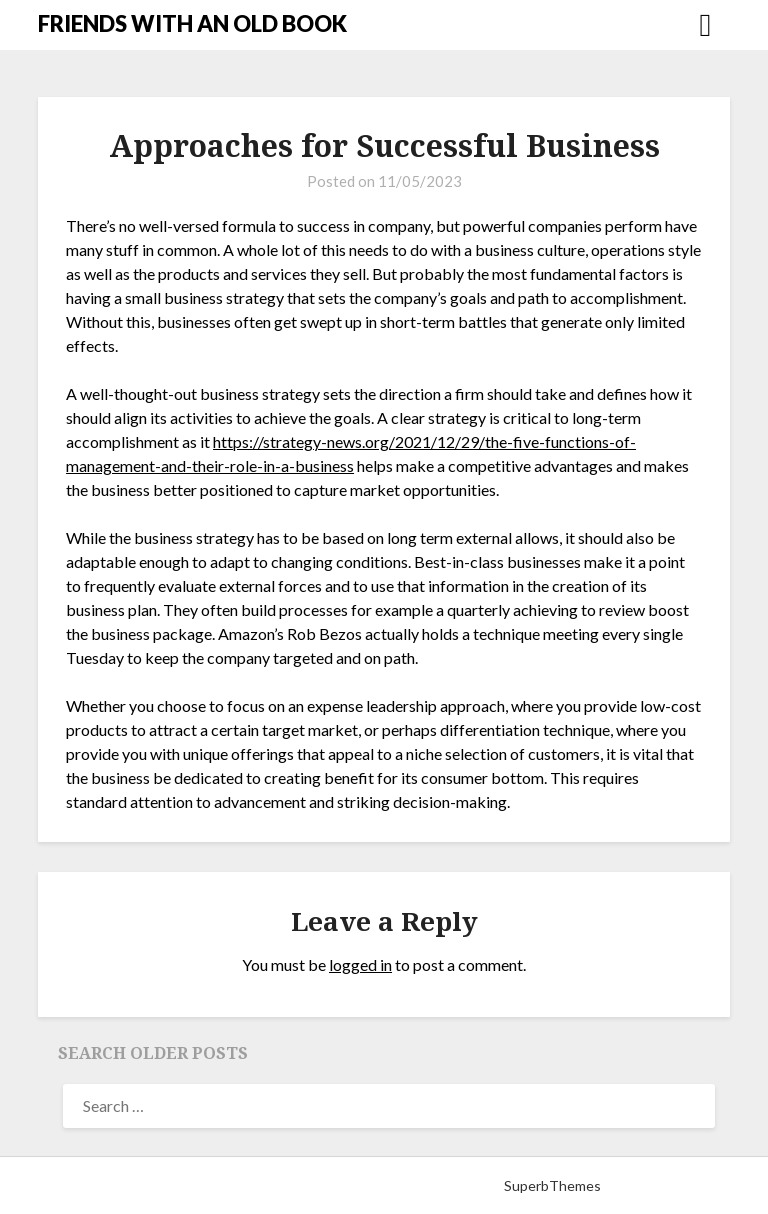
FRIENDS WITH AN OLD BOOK (192, 23)
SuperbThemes (552, 1185)
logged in (360, 964)
